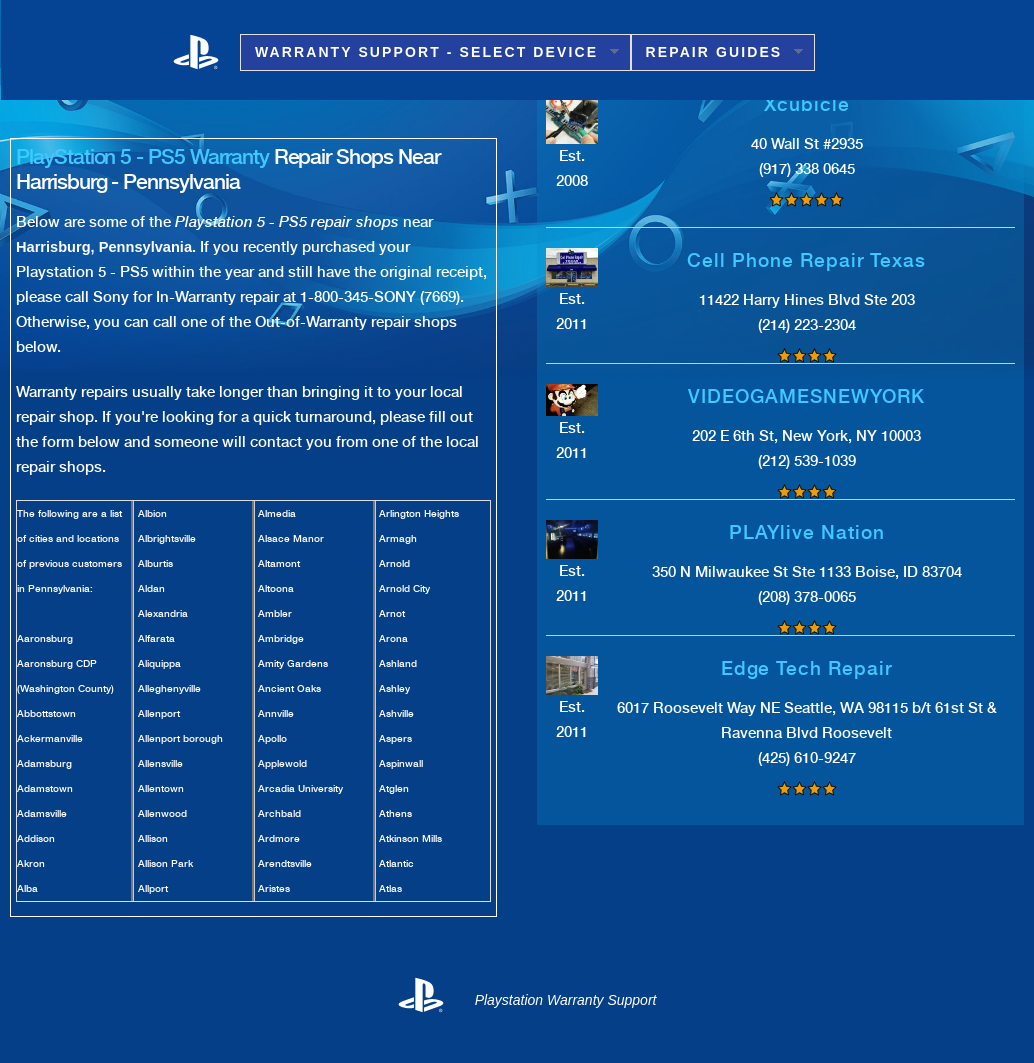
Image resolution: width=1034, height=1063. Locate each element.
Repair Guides (717, 52)
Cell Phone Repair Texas (806, 260)
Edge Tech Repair (807, 668)
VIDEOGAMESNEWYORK (806, 396)
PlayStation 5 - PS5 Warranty (142, 156)
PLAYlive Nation (807, 532)
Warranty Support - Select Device (429, 52)
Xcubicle (807, 104)
